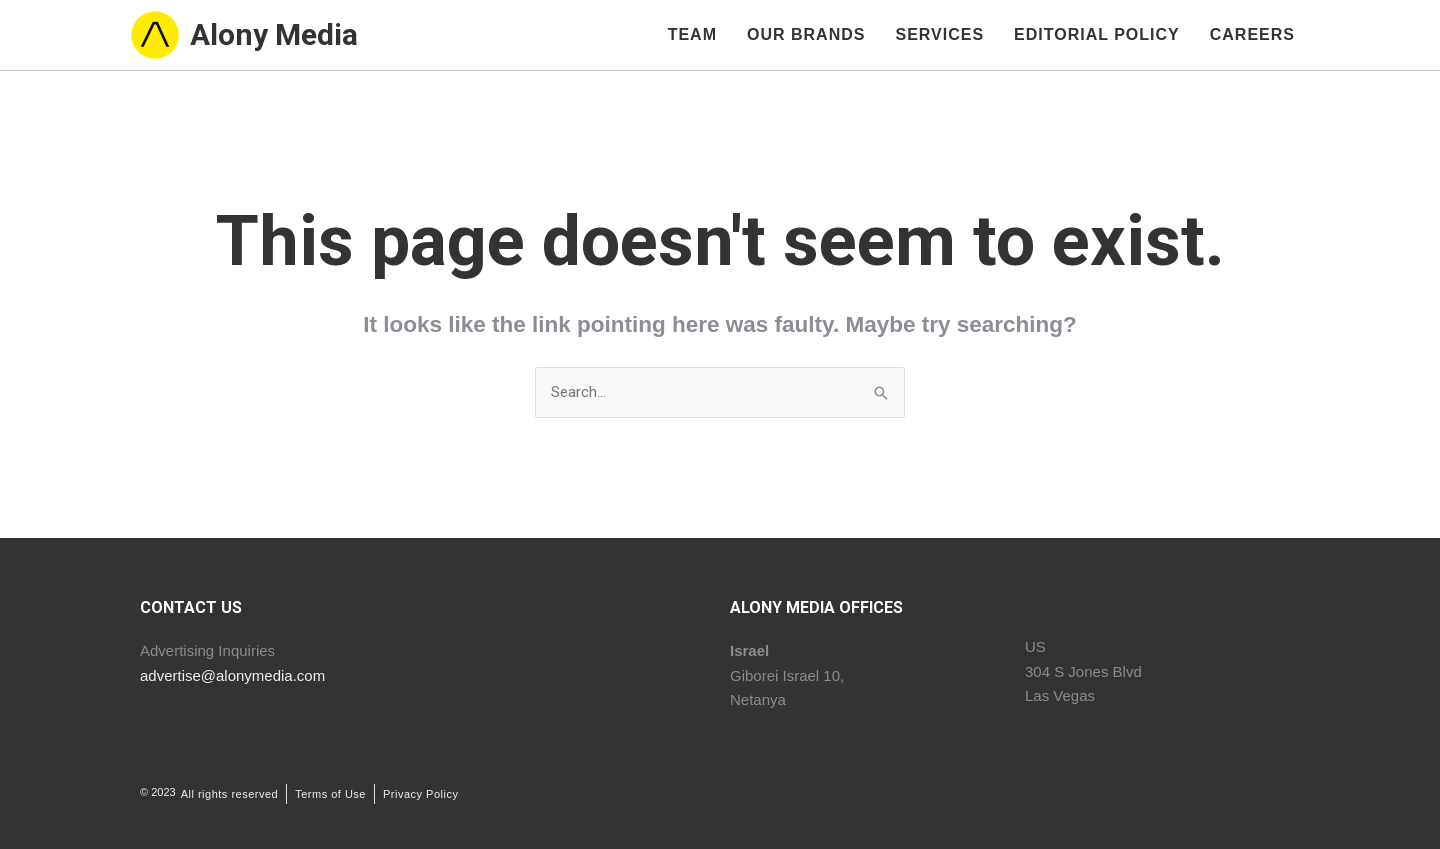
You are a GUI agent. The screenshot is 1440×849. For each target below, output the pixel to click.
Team (692, 34)
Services (939, 34)
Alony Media (274, 35)
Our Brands (806, 34)
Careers (1252, 34)
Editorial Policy (1097, 34)
